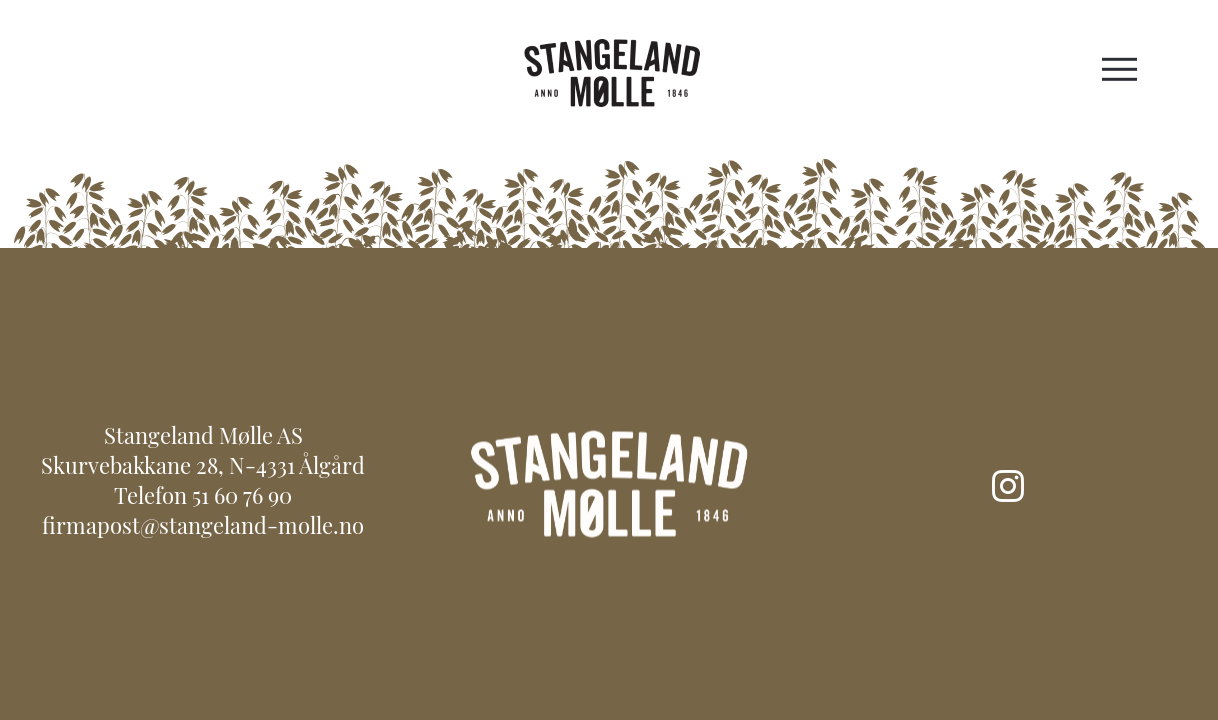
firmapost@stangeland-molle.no (203, 528)
